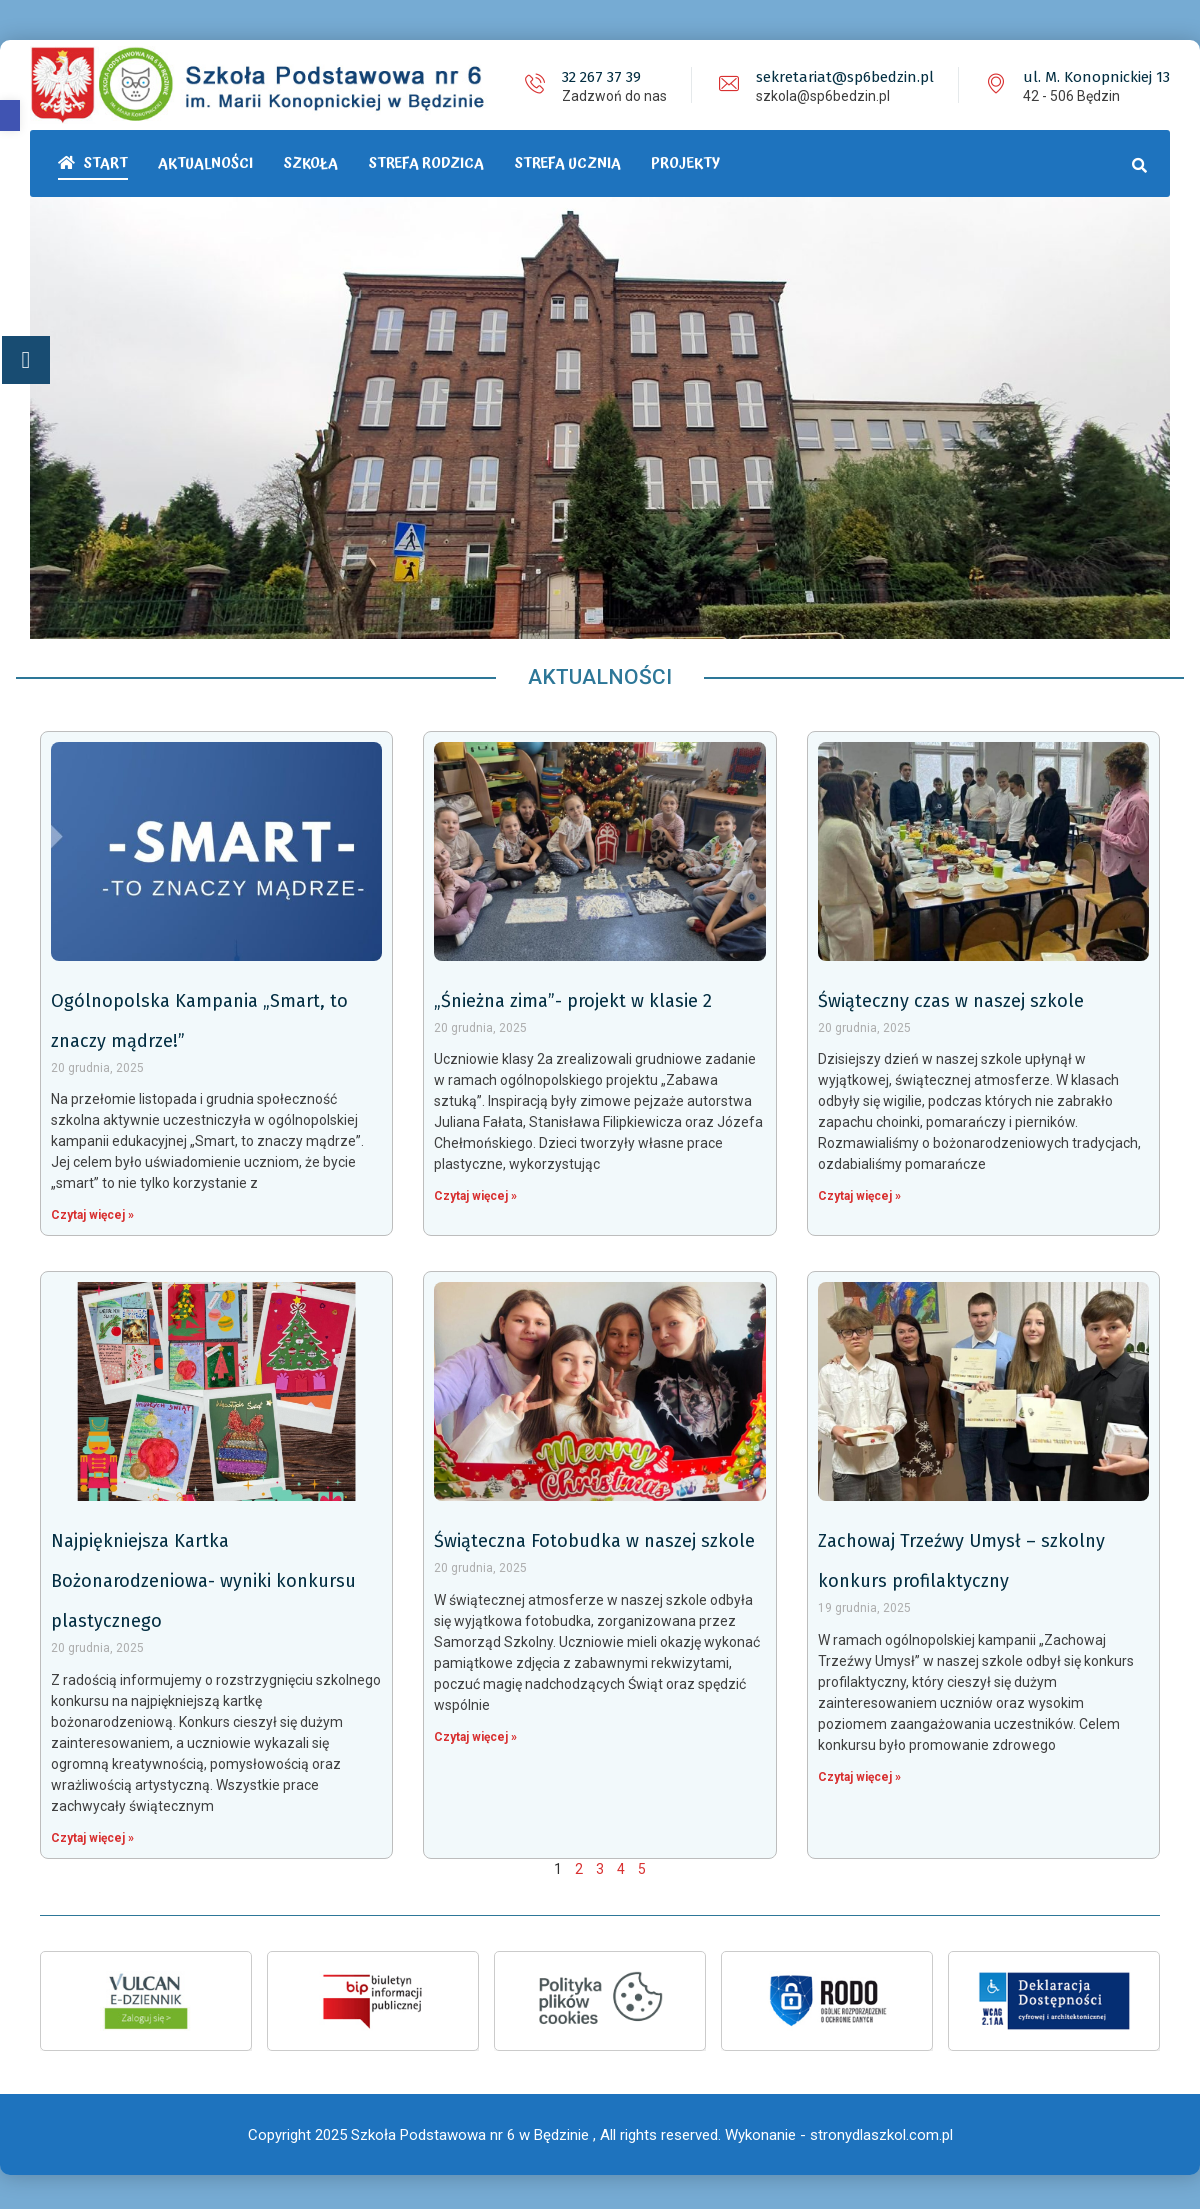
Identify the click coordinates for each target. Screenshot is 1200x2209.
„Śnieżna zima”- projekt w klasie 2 (573, 998)
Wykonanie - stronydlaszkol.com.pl (839, 2129)
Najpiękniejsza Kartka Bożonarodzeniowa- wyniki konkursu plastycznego (203, 1578)
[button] (10, 115)
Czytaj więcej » (92, 1212)
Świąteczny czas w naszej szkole (951, 998)
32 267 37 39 (601, 77)
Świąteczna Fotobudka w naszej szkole (594, 1538)
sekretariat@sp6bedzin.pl (845, 77)
